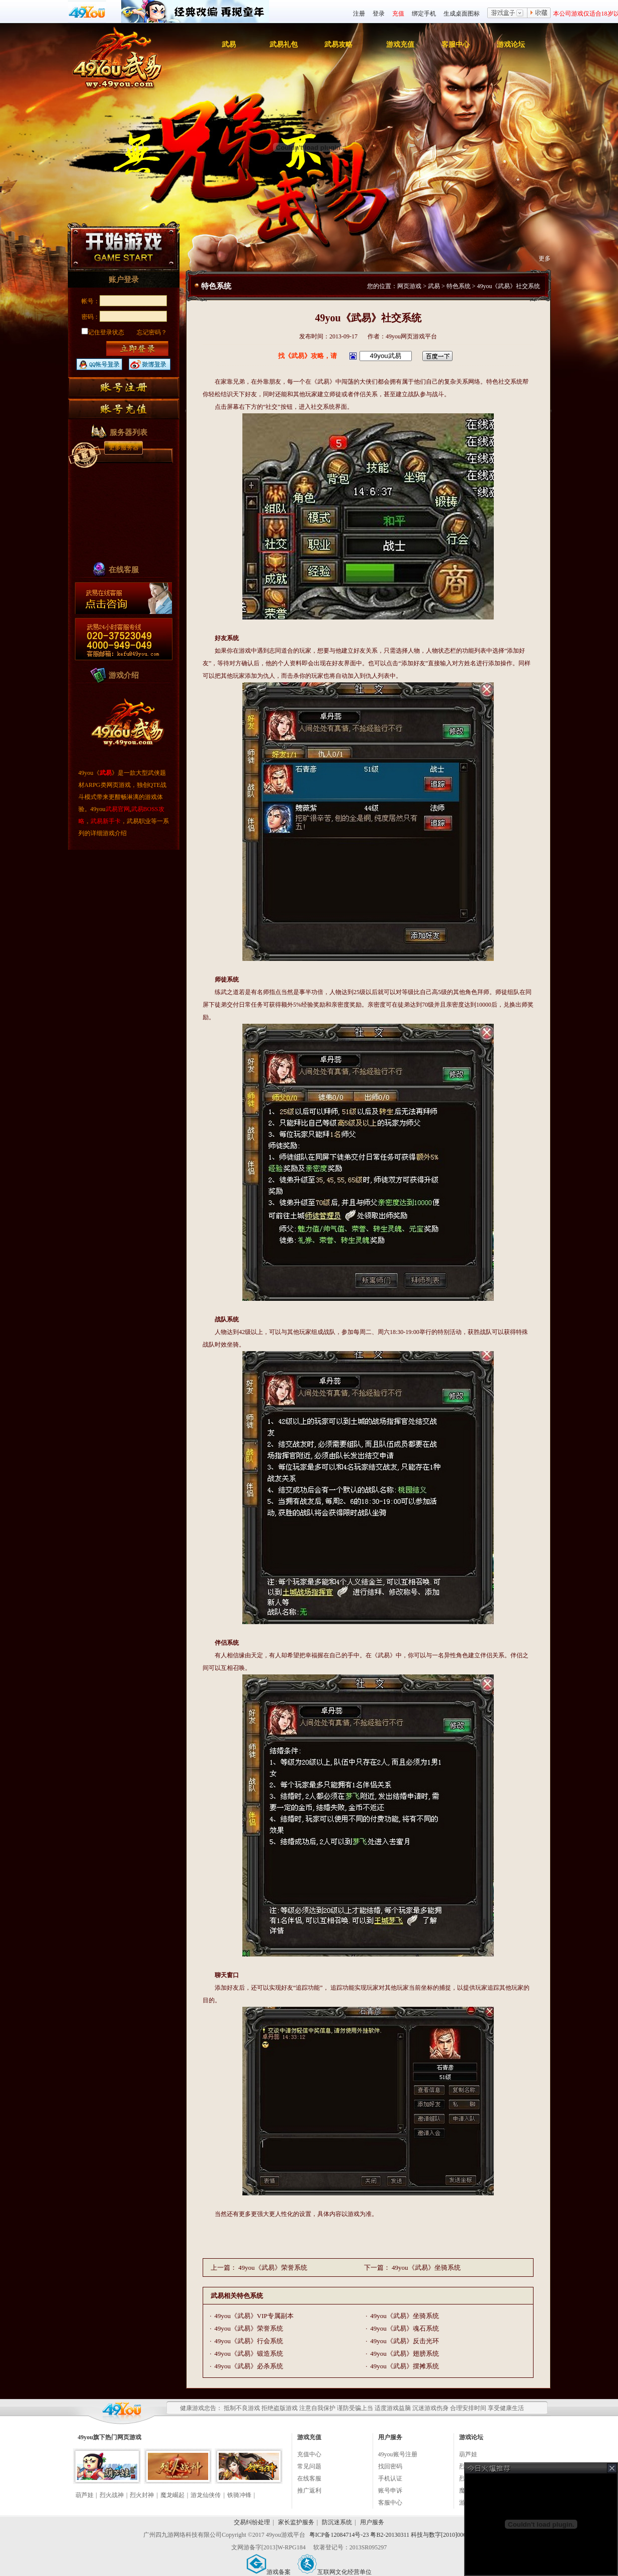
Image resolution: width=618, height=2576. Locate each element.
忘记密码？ (152, 332)
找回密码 (390, 2466)
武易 (229, 44)
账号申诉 (390, 2490)
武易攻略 (338, 44)
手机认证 (390, 2478)
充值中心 (309, 2454)
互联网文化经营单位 (334, 2571)
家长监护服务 (296, 2522)
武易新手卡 (106, 821)
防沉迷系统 (337, 2522)
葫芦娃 (84, 2495)
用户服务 (372, 2522)
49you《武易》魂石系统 (404, 2328)
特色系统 (459, 286)
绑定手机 (424, 13)
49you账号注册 (397, 2454)
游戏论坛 (511, 44)
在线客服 (309, 2478)
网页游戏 (409, 286)
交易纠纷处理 (252, 2522)
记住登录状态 (102, 332)
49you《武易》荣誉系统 (272, 2267)
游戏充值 (400, 44)
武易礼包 (284, 44)
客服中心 (456, 44)
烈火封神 (142, 2495)
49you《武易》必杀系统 (248, 2366)
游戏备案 (268, 2571)
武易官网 (118, 809)
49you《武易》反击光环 (404, 2341)
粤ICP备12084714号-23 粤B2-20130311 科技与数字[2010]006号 (390, 2534)
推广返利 (309, 2490)
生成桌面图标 (462, 13)
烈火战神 (112, 2495)
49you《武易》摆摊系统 (404, 2366)
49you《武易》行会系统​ (248, 2341)
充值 (398, 13)
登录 (379, 13)
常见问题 (309, 2466)
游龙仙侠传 (206, 2495)
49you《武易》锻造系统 (248, 2353)
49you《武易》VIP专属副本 (253, 2316)
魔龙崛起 (172, 2495)
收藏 (539, 14)
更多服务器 (124, 447)
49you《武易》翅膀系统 (404, 2353)
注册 (359, 13)
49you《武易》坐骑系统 (426, 2267)
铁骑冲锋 (239, 2495)
